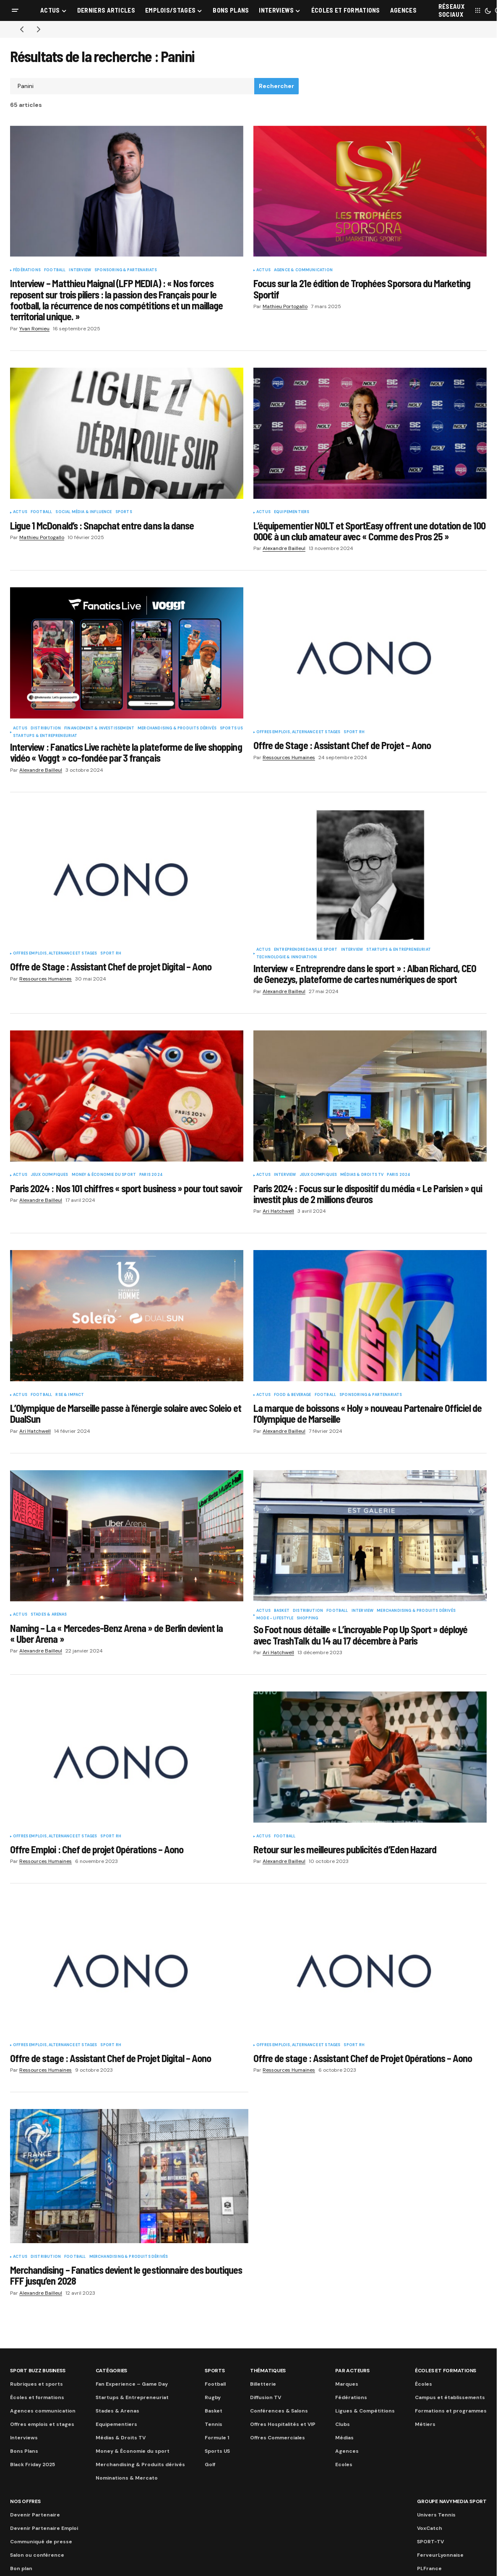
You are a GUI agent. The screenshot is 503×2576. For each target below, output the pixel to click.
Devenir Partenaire (35, 2514)
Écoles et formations (37, 2397)
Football (54, 270)
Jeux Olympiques (49, 1175)
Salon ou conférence (37, 2555)
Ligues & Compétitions (365, 2410)
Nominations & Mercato (127, 2478)
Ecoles (343, 2464)
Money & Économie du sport (104, 1175)
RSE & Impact (69, 1395)
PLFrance (429, 2568)
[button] (15, 10)
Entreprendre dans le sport (306, 950)
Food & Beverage (292, 1395)
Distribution (46, 728)
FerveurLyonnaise (440, 2555)
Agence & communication (303, 270)
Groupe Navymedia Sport (452, 2501)
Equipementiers (292, 512)
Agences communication (43, 2410)
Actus (263, 270)
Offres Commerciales (277, 2437)
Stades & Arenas (49, 1615)
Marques (346, 2384)
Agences (347, 2451)
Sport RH (354, 732)
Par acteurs (352, 2370)
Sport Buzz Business (37, 2370)
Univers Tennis (436, 2514)
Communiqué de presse (41, 2541)
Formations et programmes (451, 2410)
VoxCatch (429, 2528)
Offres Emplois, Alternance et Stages (298, 732)
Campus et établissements (450, 2397)
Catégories (112, 2370)
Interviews (24, 2437)
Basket (281, 1611)
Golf (210, 2464)
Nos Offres (25, 2501)
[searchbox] (132, 86)
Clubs (342, 2424)
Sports (123, 512)
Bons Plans (24, 2451)
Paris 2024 (151, 1175)
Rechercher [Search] (276, 86)
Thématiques (268, 2370)
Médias (344, 2437)
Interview (80, 270)
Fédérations (27, 270)
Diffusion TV (265, 2397)
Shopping (307, 1618)
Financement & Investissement (99, 728)
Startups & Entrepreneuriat (45, 736)
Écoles (423, 2384)
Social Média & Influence (83, 512)
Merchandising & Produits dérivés (177, 728)
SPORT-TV (430, 2541)
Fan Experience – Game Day (132, 2384)
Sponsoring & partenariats (125, 270)
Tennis (213, 2424)
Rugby (213, 2397)
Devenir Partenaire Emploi (44, 2528)
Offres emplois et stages (42, 2424)
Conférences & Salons (279, 2410)
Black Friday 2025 (32, 2464)
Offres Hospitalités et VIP (282, 2424)
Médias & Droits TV (361, 1175)
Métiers (425, 2424)
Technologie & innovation (286, 957)
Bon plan (21, 2568)
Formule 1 (217, 2437)
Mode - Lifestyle (274, 1618)
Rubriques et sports (36, 2384)
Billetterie (263, 2384)
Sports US (231, 728)
